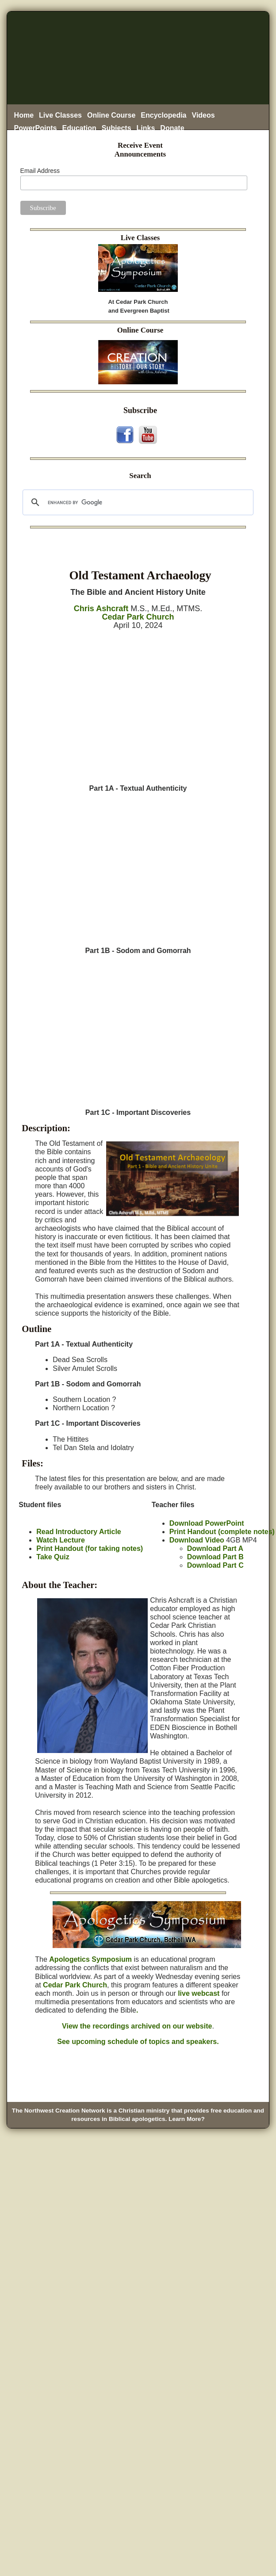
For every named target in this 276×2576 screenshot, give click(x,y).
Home (24, 115)
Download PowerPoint (206, 1523)
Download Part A (215, 1548)
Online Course (111, 115)
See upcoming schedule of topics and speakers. (137, 2041)
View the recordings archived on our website (137, 2026)
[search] (137, 502)
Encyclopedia (163, 115)
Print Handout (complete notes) (222, 1531)
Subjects (116, 128)
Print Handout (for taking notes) (89, 1548)
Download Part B (215, 1557)
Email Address (40, 170)
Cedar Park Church (138, 616)
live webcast (198, 1993)
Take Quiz (52, 1557)
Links (146, 128)
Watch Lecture (60, 1540)
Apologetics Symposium (90, 1959)
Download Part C (215, 1565)
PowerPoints (35, 128)
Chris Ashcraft (101, 608)
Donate (172, 128)
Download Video (196, 1540)
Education (79, 128)
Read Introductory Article (78, 1531)
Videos (203, 115)
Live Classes (60, 115)
